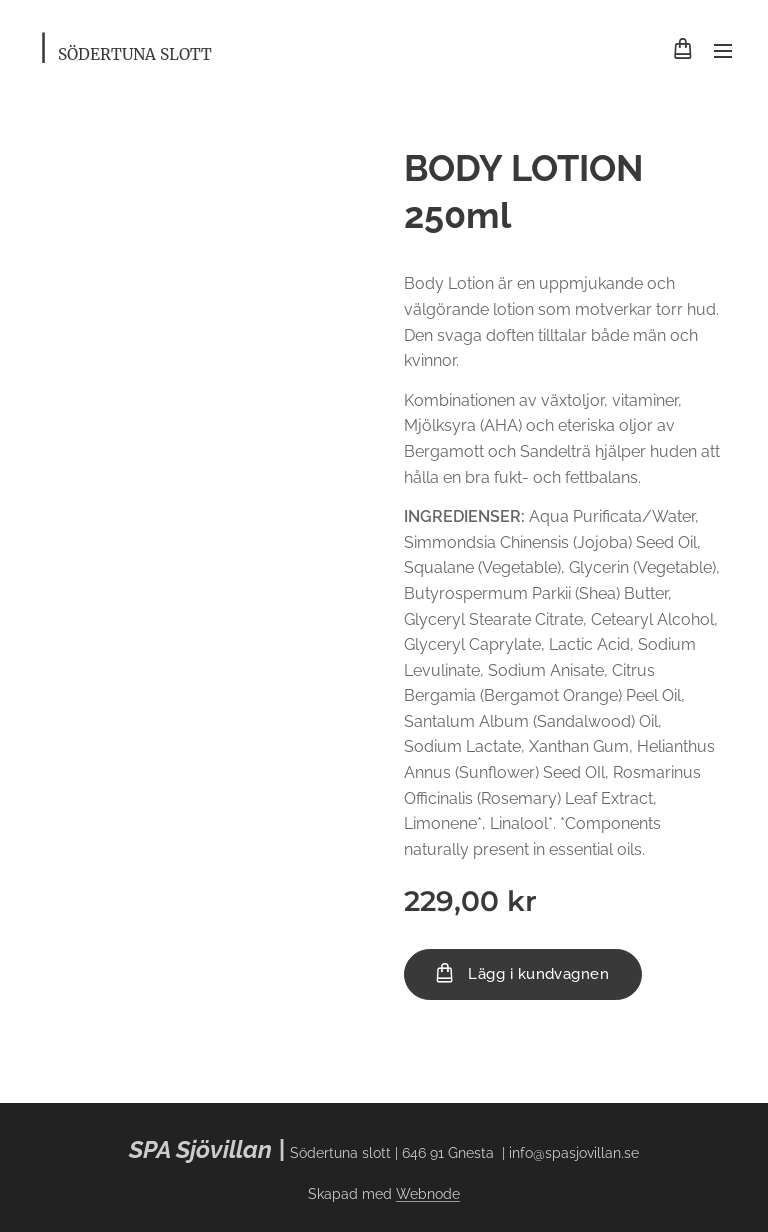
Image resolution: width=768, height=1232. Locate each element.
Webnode (428, 1194)
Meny (723, 51)
